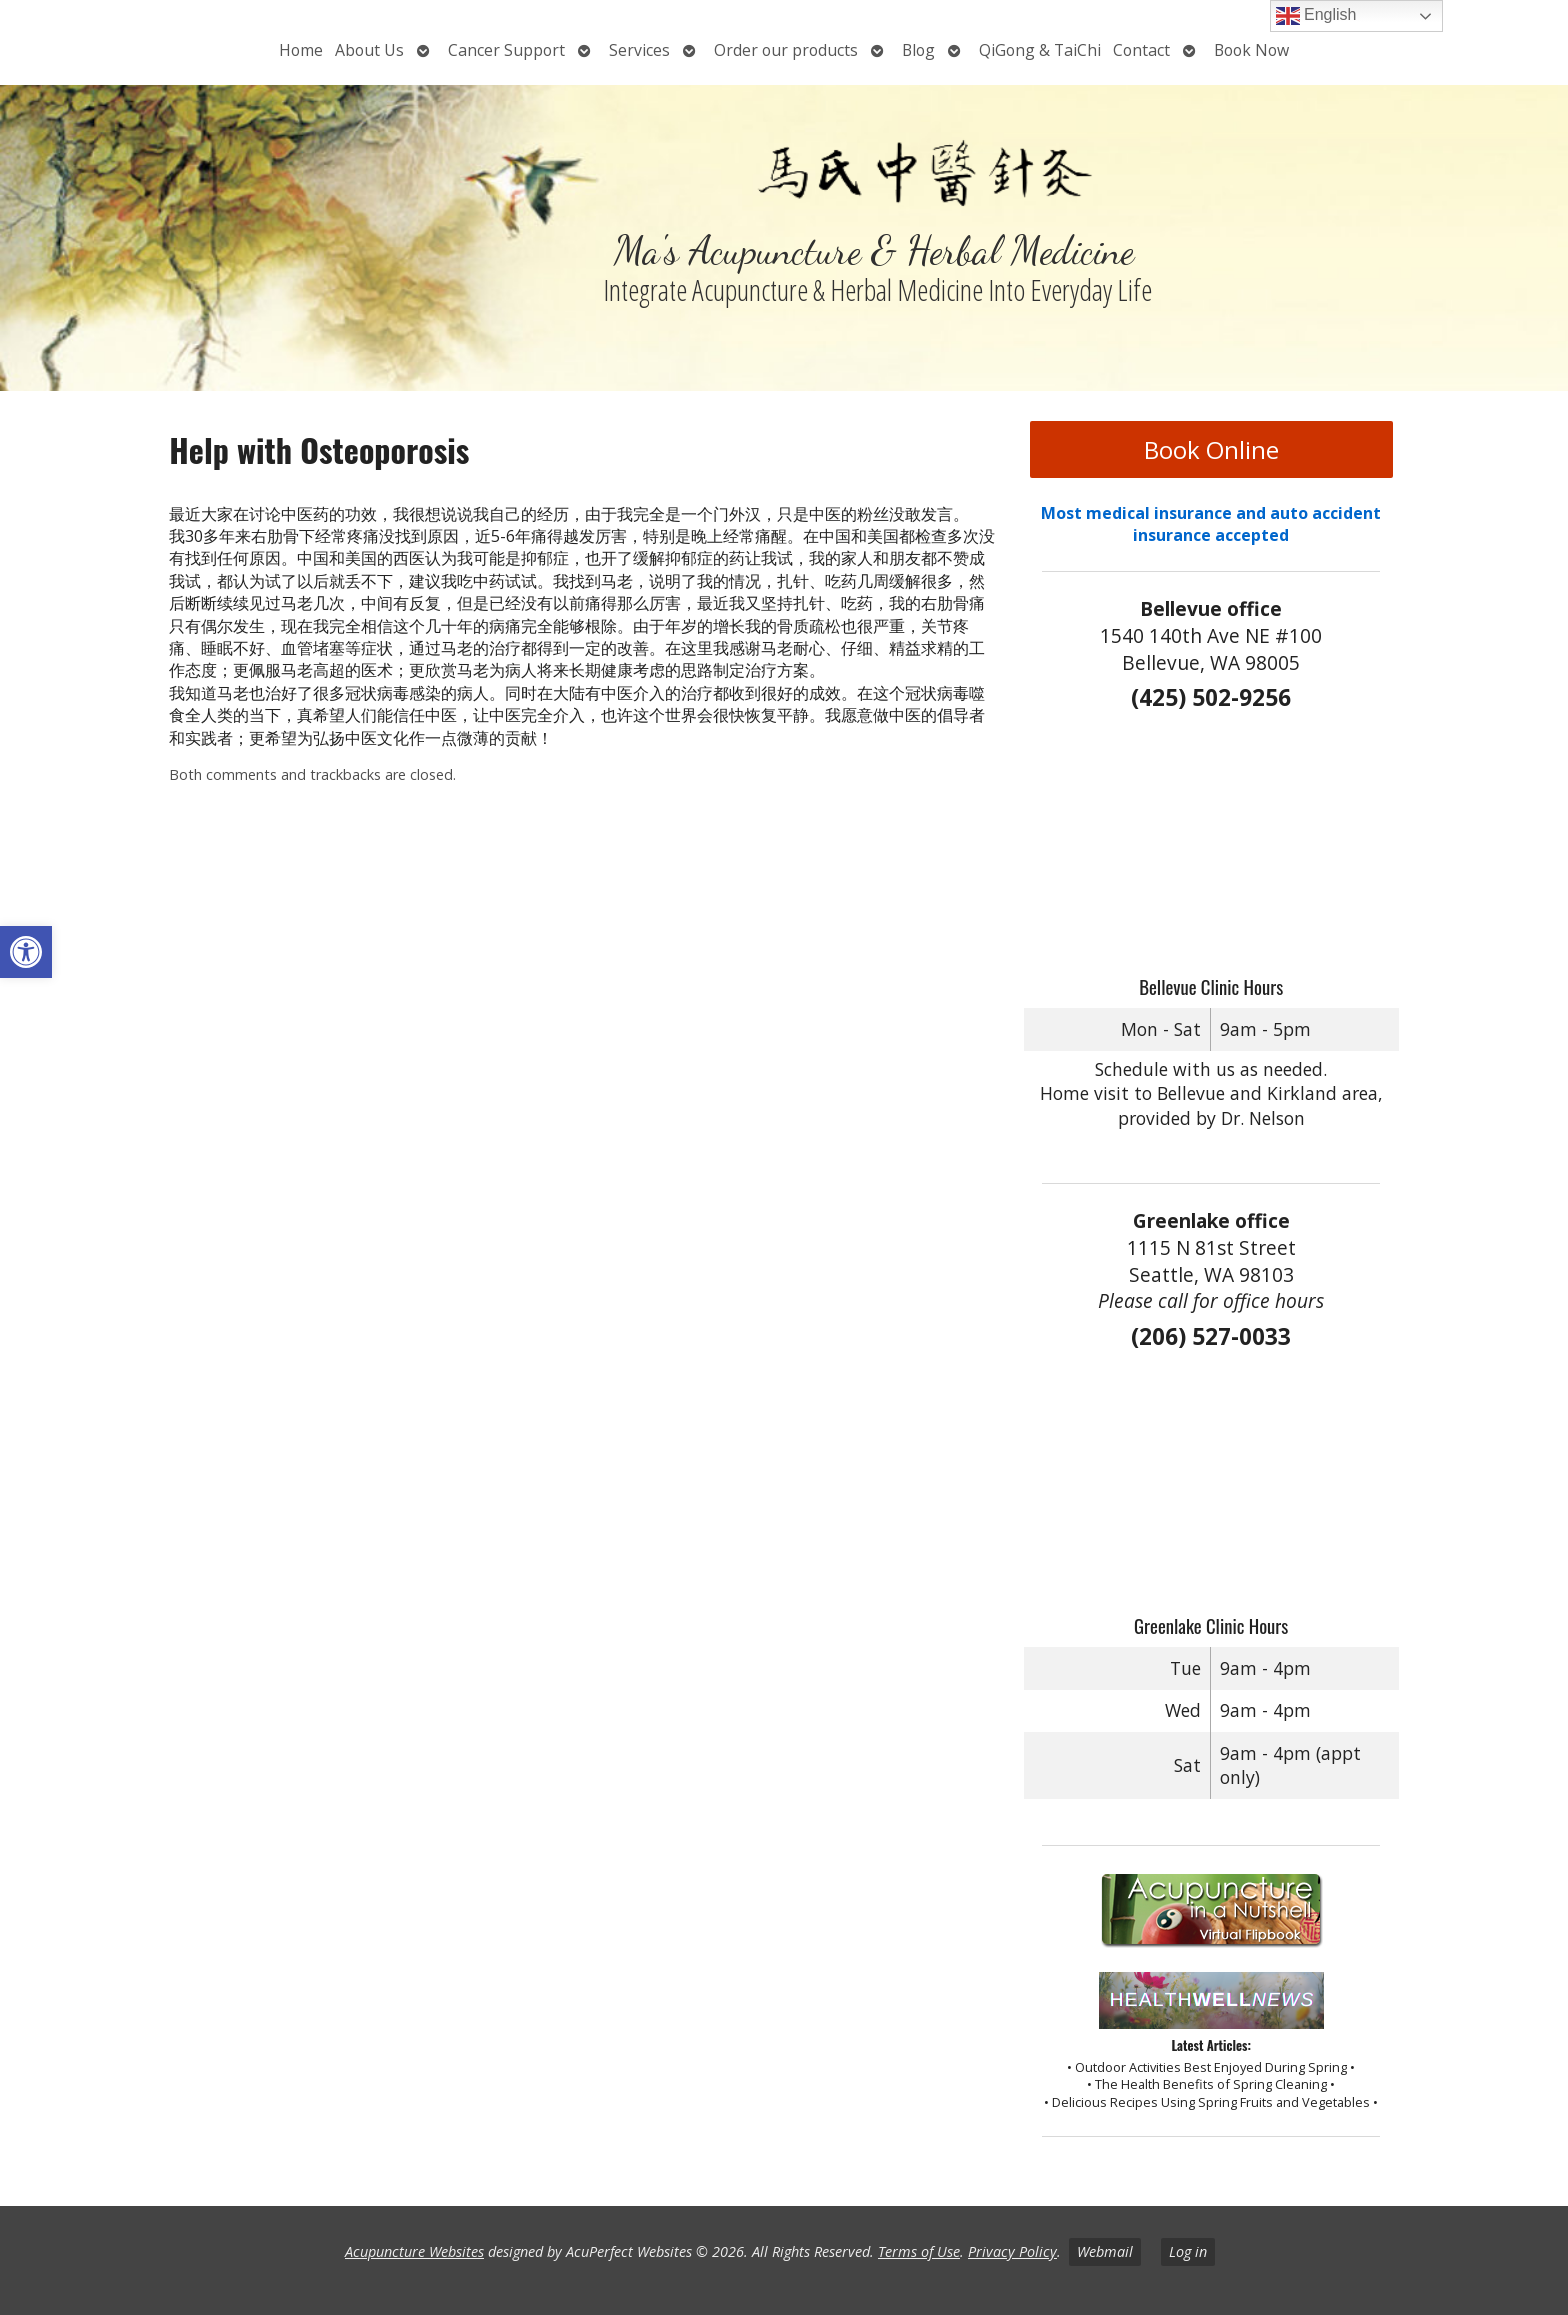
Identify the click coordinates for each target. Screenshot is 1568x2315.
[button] (26, 952)
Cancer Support (506, 50)
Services (639, 50)
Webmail (1105, 2251)
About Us (369, 50)
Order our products (786, 50)
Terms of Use (919, 2251)
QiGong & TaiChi (1040, 50)
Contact (1141, 50)
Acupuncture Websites (414, 2251)
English (1316, 16)
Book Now (1251, 50)
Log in (1188, 2251)
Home (301, 50)
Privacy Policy (1012, 2251)
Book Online (1211, 449)
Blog (918, 50)
